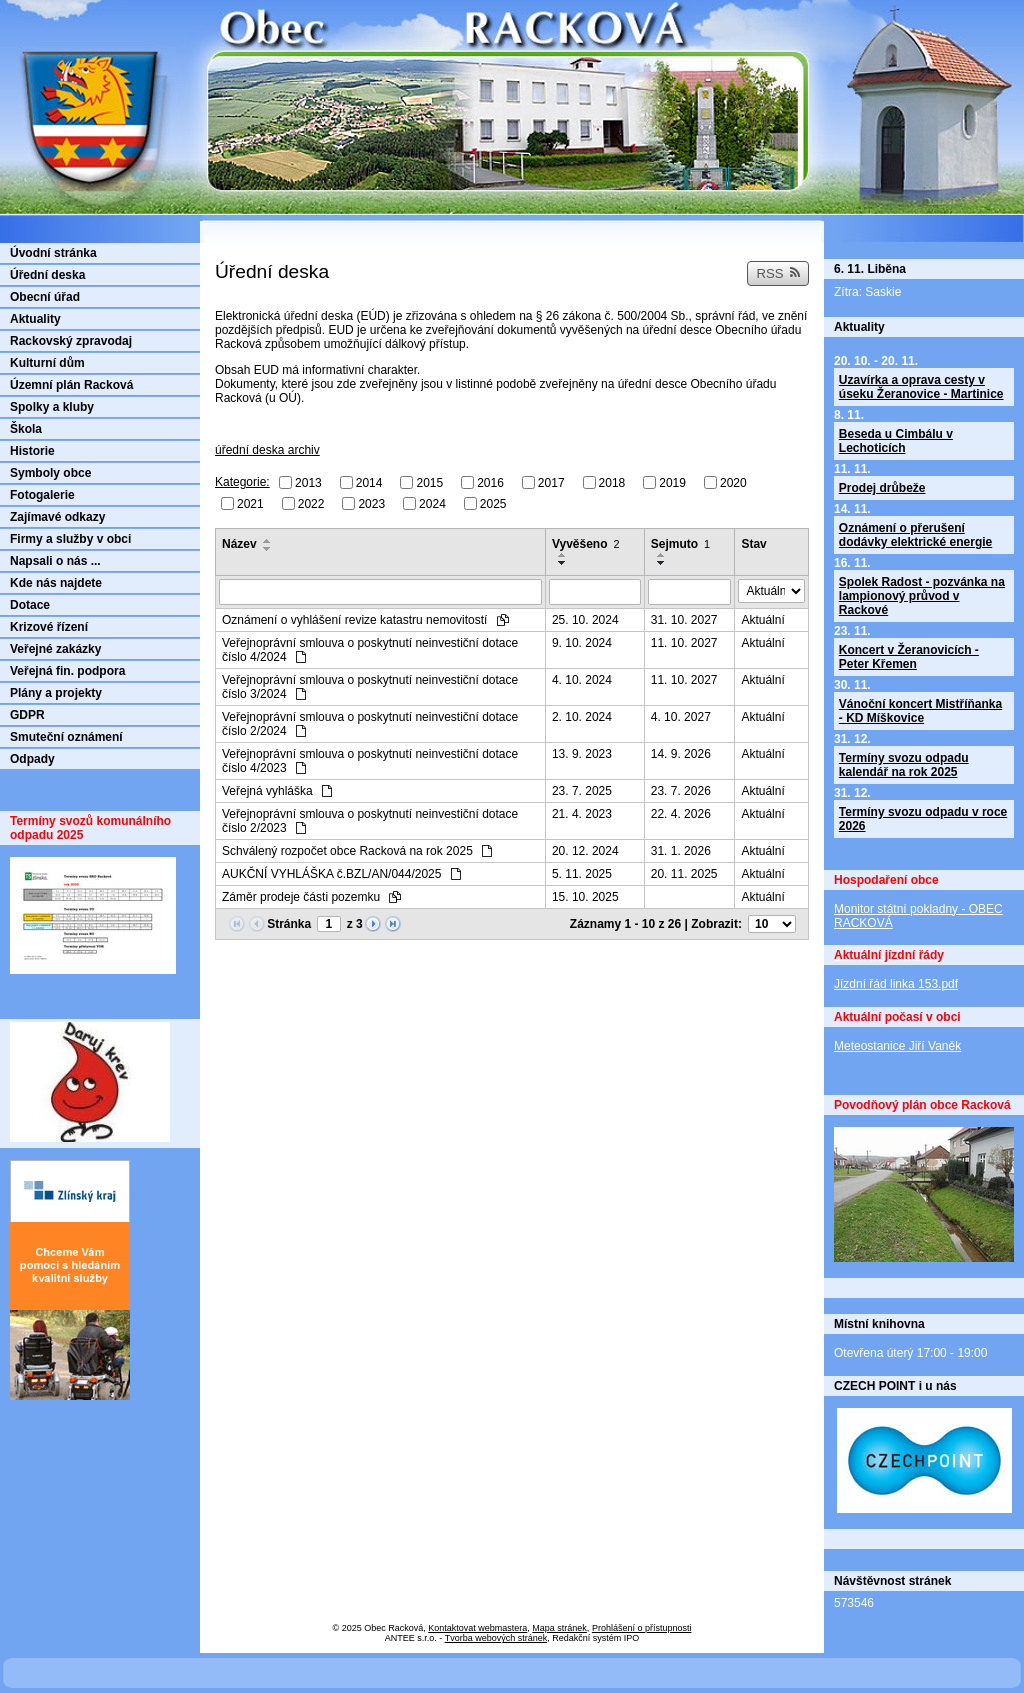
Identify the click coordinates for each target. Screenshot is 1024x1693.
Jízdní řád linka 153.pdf (896, 984)
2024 (432, 503)
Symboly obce (50, 473)
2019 (672, 483)
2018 (612, 483)
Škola (26, 429)
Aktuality (35, 319)
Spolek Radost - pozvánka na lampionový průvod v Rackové (922, 596)
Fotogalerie (42, 495)
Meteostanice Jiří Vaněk (897, 1046)
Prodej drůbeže (882, 488)
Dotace (30, 605)
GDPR (27, 715)
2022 (311, 503)
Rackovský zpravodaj (71, 341)
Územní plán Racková (71, 385)
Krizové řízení (49, 627)
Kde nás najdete (56, 583)
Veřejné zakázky (55, 649)
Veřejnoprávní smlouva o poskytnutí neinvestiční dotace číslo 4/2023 (370, 761)
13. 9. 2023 (582, 754)
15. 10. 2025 (585, 897)
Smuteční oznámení (66, 737)
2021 (250, 503)
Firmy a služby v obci (70, 539)
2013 (308, 483)
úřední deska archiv (267, 450)
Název (239, 544)
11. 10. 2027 (684, 643)
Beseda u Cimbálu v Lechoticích (896, 441)
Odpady (32, 759)
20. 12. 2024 (585, 851)
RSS (778, 273)
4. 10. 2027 (681, 717)
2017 (551, 483)
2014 (369, 483)
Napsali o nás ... (55, 561)
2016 (490, 483)
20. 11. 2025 (684, 874)
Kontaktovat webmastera (477, 1628)
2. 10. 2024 (582, 717)
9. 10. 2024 (582, 643)
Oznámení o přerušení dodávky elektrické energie (915, 535)
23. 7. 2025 (582, 791)
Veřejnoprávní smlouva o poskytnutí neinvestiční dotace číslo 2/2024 (370, 724)
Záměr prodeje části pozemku (311, 897)
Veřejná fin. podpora (67, 671)
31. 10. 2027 (684, 620)
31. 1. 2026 (681, 851)
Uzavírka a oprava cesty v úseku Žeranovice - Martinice (921, 387)
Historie (32, 451)
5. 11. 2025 (582, 874)
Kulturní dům (47, 363)
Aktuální (762, 620)
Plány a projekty (56, 693)
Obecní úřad (45, 297)
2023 (371, 503)
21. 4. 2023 (582, 814)
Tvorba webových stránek (496, 1638)
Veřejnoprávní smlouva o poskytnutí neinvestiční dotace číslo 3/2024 (370, 687)
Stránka (289, 924)
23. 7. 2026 (681, 791)
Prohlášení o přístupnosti (642, 1628)
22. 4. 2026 (681, 814)
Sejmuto (680, 544)
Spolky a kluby (52, 407)
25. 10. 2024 (585, 620)
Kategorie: (242, 482)
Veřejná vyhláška (277, 791)
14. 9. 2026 (681, 754)
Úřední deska (47, 275)
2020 (733, 483)
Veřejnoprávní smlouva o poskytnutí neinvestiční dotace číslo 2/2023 (370, 821)
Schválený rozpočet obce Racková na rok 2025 (357, 851)
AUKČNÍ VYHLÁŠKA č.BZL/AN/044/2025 (341, 874)
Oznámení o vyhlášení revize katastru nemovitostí (365, 620)
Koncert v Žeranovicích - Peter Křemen (909, 657)
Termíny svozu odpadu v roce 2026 (923, 819)
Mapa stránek (559, 1628)
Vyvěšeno (586, 544)
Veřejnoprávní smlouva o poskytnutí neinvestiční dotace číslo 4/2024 (370, 650)
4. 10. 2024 (582, 680)
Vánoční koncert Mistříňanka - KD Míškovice (920, 711)
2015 (429, 483)
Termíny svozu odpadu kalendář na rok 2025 (904, 765)
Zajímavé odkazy (57, 517)
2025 (493, 503)
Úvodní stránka (53, 253)
